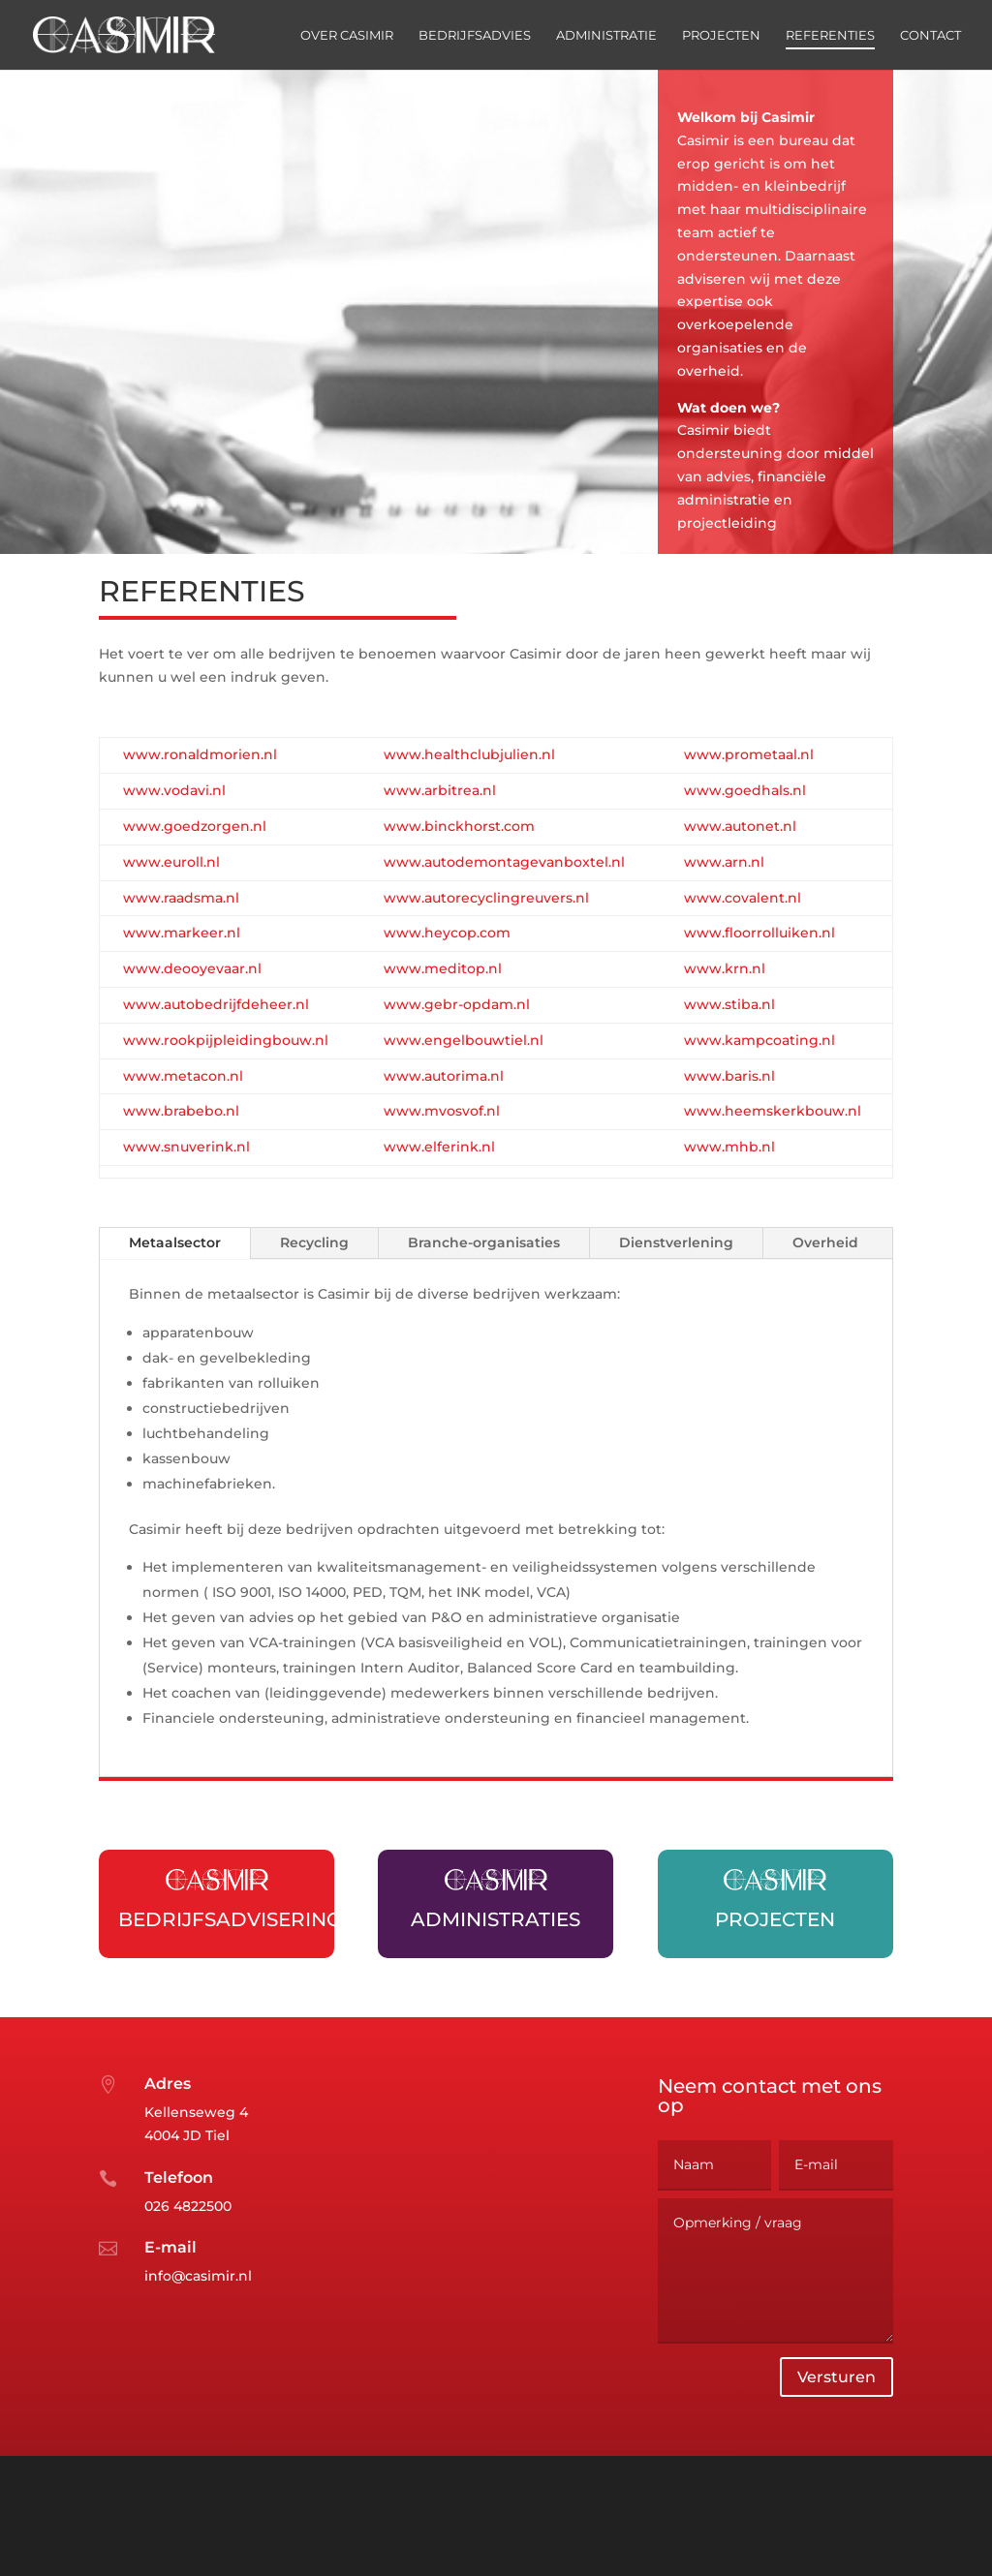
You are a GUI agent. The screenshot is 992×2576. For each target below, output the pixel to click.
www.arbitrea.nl (440, 790)
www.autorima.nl (444, 1076)
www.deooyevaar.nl (192, 968)
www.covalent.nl (742, 897)
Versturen (836, 2430)
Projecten (721, 35)
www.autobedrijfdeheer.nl (216, 1004)
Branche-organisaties (484, 1242)
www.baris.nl (729, 1076)
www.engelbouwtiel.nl (463, 1040)
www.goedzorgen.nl (194, 826)
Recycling (314, 1242)
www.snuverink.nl (186, 1146)
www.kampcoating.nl (759, 1040)
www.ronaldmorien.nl (200, 754)
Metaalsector (175, 1242)
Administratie (606, 35)
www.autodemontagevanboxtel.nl (504, 862)
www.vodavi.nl (174, 790)
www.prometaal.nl (749, 754)
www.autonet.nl (740, 826)
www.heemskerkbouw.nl (772, 1110)
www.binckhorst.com (459, 826)
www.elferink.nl (439, 1146)
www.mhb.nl (729, 1146)
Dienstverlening (676, 1242)
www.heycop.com (447, 932)
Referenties (830, 35)
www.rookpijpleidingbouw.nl (225, 1040)
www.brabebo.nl (181, 1110)
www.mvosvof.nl (442, 1110)
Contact (930, 35)
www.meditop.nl (443, 968)
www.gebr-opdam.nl (457, 1004)
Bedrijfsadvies (474, 35)
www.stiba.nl (729, 1004)
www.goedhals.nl (745, 790)
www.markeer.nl (181, 932)
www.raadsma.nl (181, 897)
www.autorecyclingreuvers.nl (486, 897)
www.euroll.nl (171, 862)
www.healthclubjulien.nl (469, 754)
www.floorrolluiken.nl (759, 932)
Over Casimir (346, 35)
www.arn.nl (724, 862)
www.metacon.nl (183, 1076)
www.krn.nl (724, 968)
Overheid (825, 1242)
